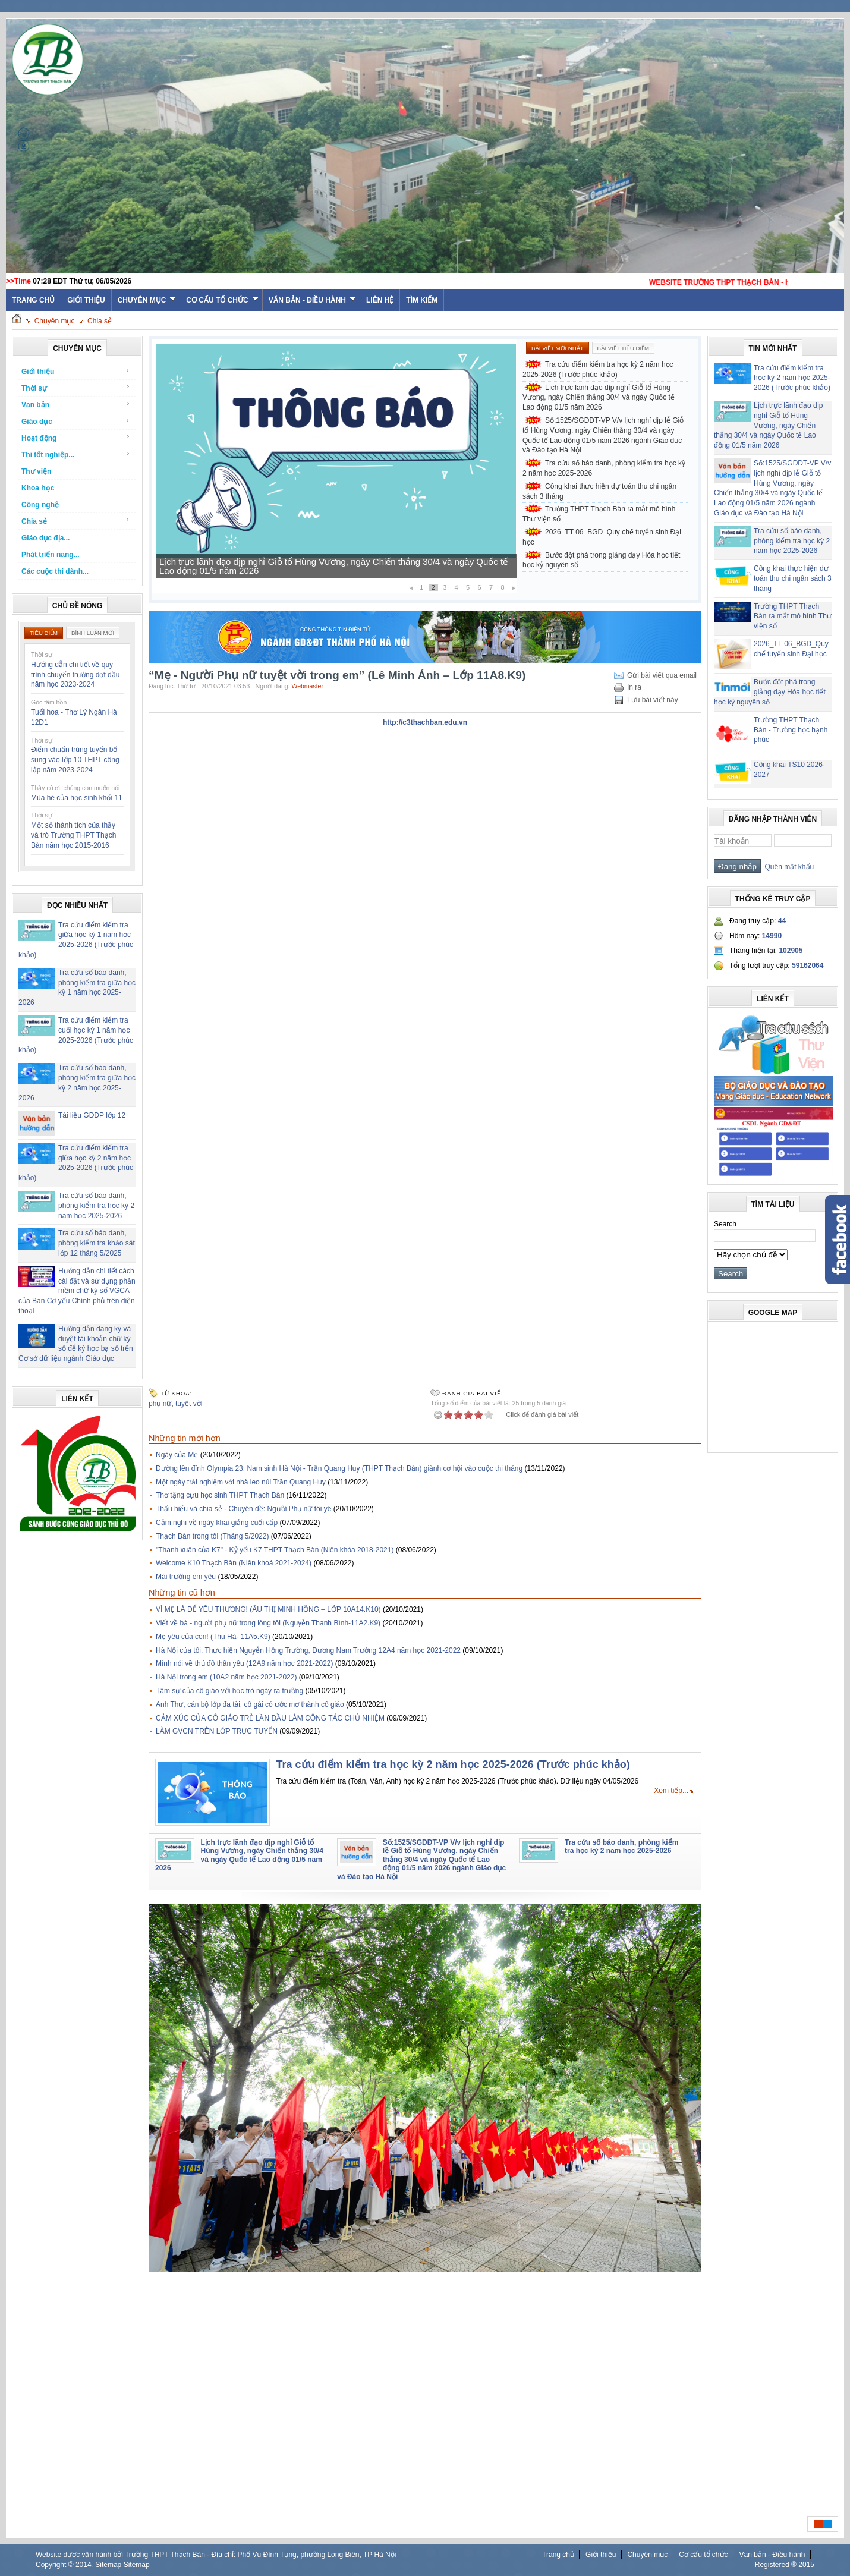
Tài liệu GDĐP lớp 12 (91, 1115)
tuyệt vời (188, 1403)
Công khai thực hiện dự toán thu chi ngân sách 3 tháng (599, 491)
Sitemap (108, 2565)
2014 (83, 2565)
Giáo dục (75, 421)
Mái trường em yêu (186, 1576)
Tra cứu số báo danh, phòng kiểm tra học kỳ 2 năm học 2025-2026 (96, 1205)
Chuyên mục (147, 300)
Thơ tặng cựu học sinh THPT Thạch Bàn (220, 1495)
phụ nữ (160, 1403)
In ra (634, 687)
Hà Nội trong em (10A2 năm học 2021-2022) (226, 1677)
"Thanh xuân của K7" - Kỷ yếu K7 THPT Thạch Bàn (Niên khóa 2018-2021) (274, 1550)
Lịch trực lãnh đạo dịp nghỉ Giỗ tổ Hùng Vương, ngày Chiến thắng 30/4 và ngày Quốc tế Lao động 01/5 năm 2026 (333, 565)
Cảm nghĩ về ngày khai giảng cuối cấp (217, 1522)
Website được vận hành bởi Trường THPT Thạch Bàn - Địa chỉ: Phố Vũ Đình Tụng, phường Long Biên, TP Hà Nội (216, 2554)
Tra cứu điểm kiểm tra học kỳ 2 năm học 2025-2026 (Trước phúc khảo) (597, 369)
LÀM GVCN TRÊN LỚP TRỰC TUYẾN (217, 1731)
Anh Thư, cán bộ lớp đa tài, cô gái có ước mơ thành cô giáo (250, 1704)
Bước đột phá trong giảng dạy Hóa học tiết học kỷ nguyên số (601, 560)
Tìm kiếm (421, 300)
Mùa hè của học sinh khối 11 (76, 798)
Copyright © (55, 2565)
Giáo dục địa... (45, 538)
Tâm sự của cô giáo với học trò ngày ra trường (229, 1691)
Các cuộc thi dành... (55, 571)
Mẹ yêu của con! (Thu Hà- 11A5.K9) (213, 1637)
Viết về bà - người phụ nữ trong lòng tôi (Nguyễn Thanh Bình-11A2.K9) (268, 1623)
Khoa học (37, 488)
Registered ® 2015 (784, 2565)
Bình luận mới (92, 633)
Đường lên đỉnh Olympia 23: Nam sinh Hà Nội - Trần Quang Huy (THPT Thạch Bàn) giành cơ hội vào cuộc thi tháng (339, 1468)
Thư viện (36, 471)
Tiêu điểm (44, 633)
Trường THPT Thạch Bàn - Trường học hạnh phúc (790, 730)
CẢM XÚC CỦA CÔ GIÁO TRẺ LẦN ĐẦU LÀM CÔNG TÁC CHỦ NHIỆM (270, 1718)
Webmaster (307, 686)
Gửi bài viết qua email (662, 675)
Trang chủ (558, 2554)
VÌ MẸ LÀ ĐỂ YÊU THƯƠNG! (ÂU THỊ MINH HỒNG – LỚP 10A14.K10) (268, 1609)
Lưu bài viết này (652, 700)
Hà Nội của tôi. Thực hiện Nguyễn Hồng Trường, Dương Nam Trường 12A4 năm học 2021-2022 (308, 1650)
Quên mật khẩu (787, 867)
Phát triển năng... (50, 555)
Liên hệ (379, 300)
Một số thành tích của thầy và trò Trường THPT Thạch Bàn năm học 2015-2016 (73, 835)
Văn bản (75, 404)
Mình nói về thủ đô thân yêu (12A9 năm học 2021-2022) (244, 1663)
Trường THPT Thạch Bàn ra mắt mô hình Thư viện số (598, 514)
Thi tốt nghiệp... (75, 454)
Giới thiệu (86, 300)
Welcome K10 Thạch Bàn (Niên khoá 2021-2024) (233, 1563)
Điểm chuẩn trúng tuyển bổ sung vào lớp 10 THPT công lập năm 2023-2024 (75, 760)
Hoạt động (75, 437)
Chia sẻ (99, 321)
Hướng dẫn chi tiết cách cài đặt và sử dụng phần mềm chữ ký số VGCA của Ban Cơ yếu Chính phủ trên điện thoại (77, 1291)
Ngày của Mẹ (177, 1455)
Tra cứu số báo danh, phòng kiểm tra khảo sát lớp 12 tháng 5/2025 (96, 1243)
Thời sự (75, 387)
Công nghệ (40, 505)
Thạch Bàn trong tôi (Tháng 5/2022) (212, 1536)
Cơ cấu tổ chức (222, 300)
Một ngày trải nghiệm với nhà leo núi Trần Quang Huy (241, 1482)
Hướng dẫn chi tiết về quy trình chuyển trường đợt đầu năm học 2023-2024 (75, 674)
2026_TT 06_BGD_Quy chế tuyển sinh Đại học (601, 537)
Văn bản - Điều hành (312, 300)
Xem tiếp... (671, 1790)
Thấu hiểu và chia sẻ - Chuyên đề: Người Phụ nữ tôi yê (243, 1509)
